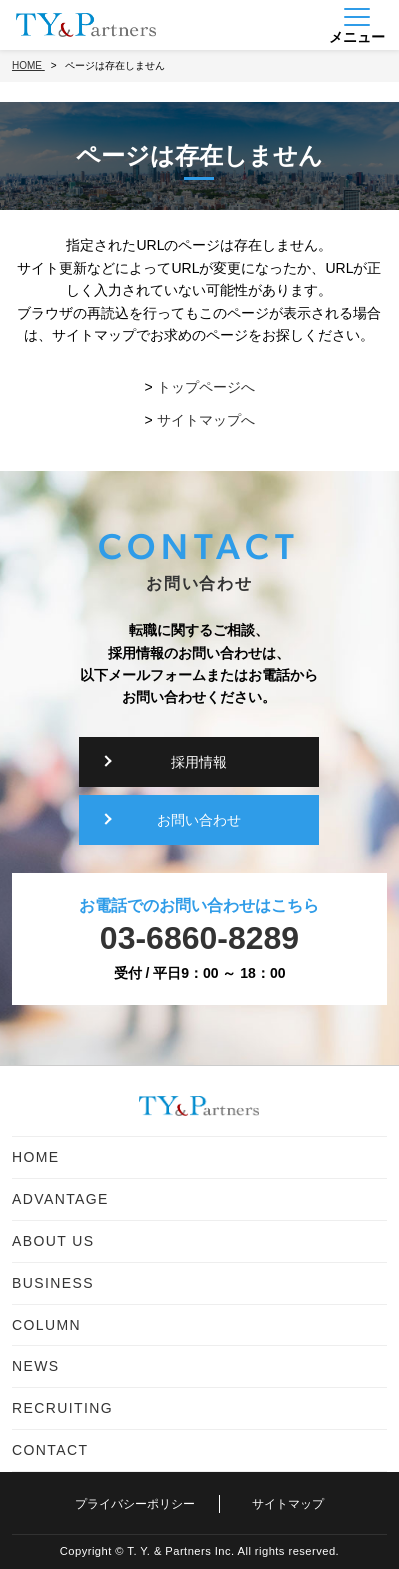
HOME (36, 1157)
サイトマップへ (206, 420)
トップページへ (206, 387)
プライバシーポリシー (135, 1504)
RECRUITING (62, 1408)
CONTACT (50, 1450)
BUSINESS (53, 1283)
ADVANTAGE (60, 1199)
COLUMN (46, 1325)
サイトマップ (288, 1504)
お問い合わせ (199, 820)
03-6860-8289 (199, 938)
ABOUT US (53, 1241)
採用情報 (199, 762)
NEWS (36, 1366)
